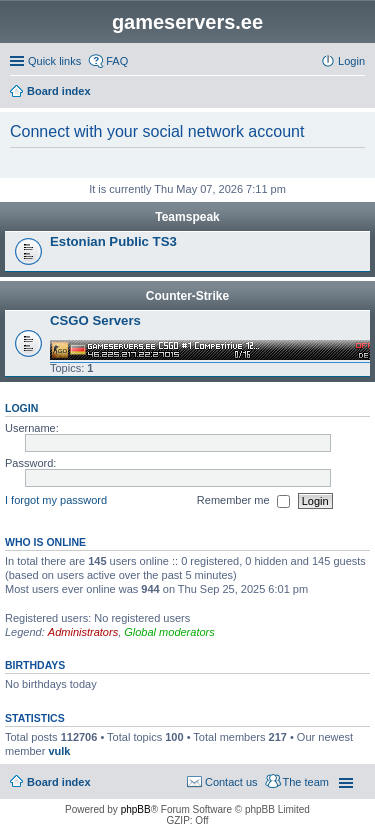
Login (21, 408)
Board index (59, 782)
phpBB (136, 809)
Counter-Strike (187, 296)
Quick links (54, 61)
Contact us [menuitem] (231, 782)
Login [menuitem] (351, 61)
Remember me (243, 501)
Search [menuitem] (357, 93)
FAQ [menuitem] (117, 61)
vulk (59, 751)
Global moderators (169, 632)
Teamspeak (187, 217)
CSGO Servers (95, 320)
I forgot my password (56, 500)
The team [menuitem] (306, 782)
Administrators (83, 632)
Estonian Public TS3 (113, 241)
